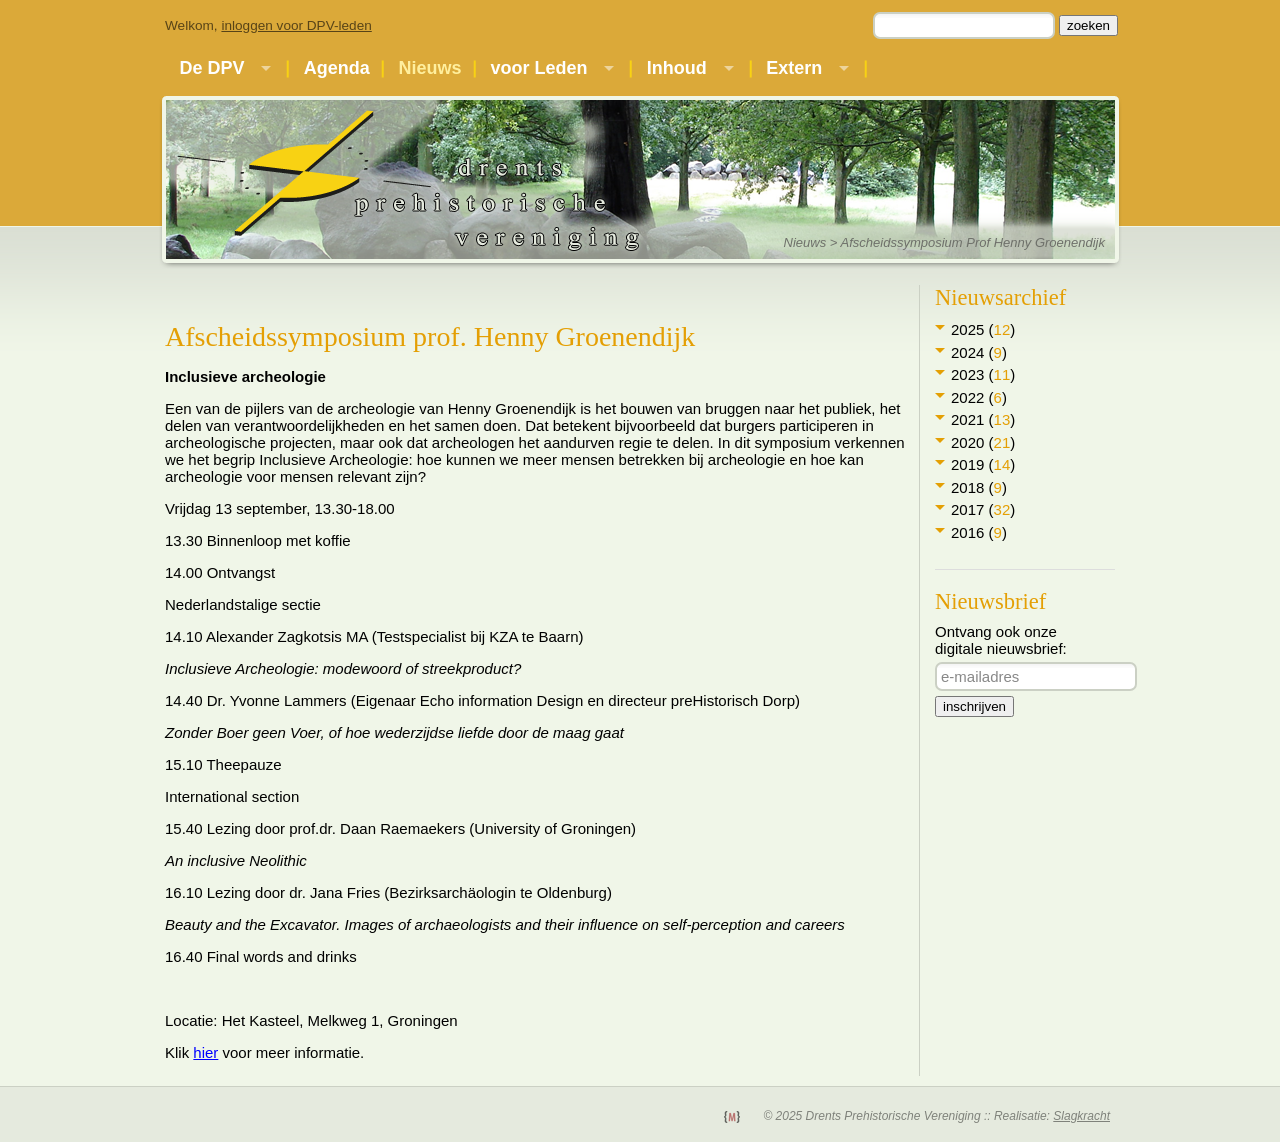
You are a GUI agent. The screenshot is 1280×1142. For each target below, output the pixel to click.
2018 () (979, 487)
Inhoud (677, 68)
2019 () (983, 464)
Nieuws (430, 68)
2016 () (979, 532)
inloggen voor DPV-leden (296, 25)
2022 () (979, 397)
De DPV (211, 68)
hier (205, 1052)
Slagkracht (1081, 1116)
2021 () (983, 419)
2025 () (983, 329)
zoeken (1088, 25)
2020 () (983, 442)
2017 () (983, 509)
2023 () (983, 374)
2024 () (979, 352)
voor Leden (538, 68)
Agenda (337, 68)
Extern (794, 68)
